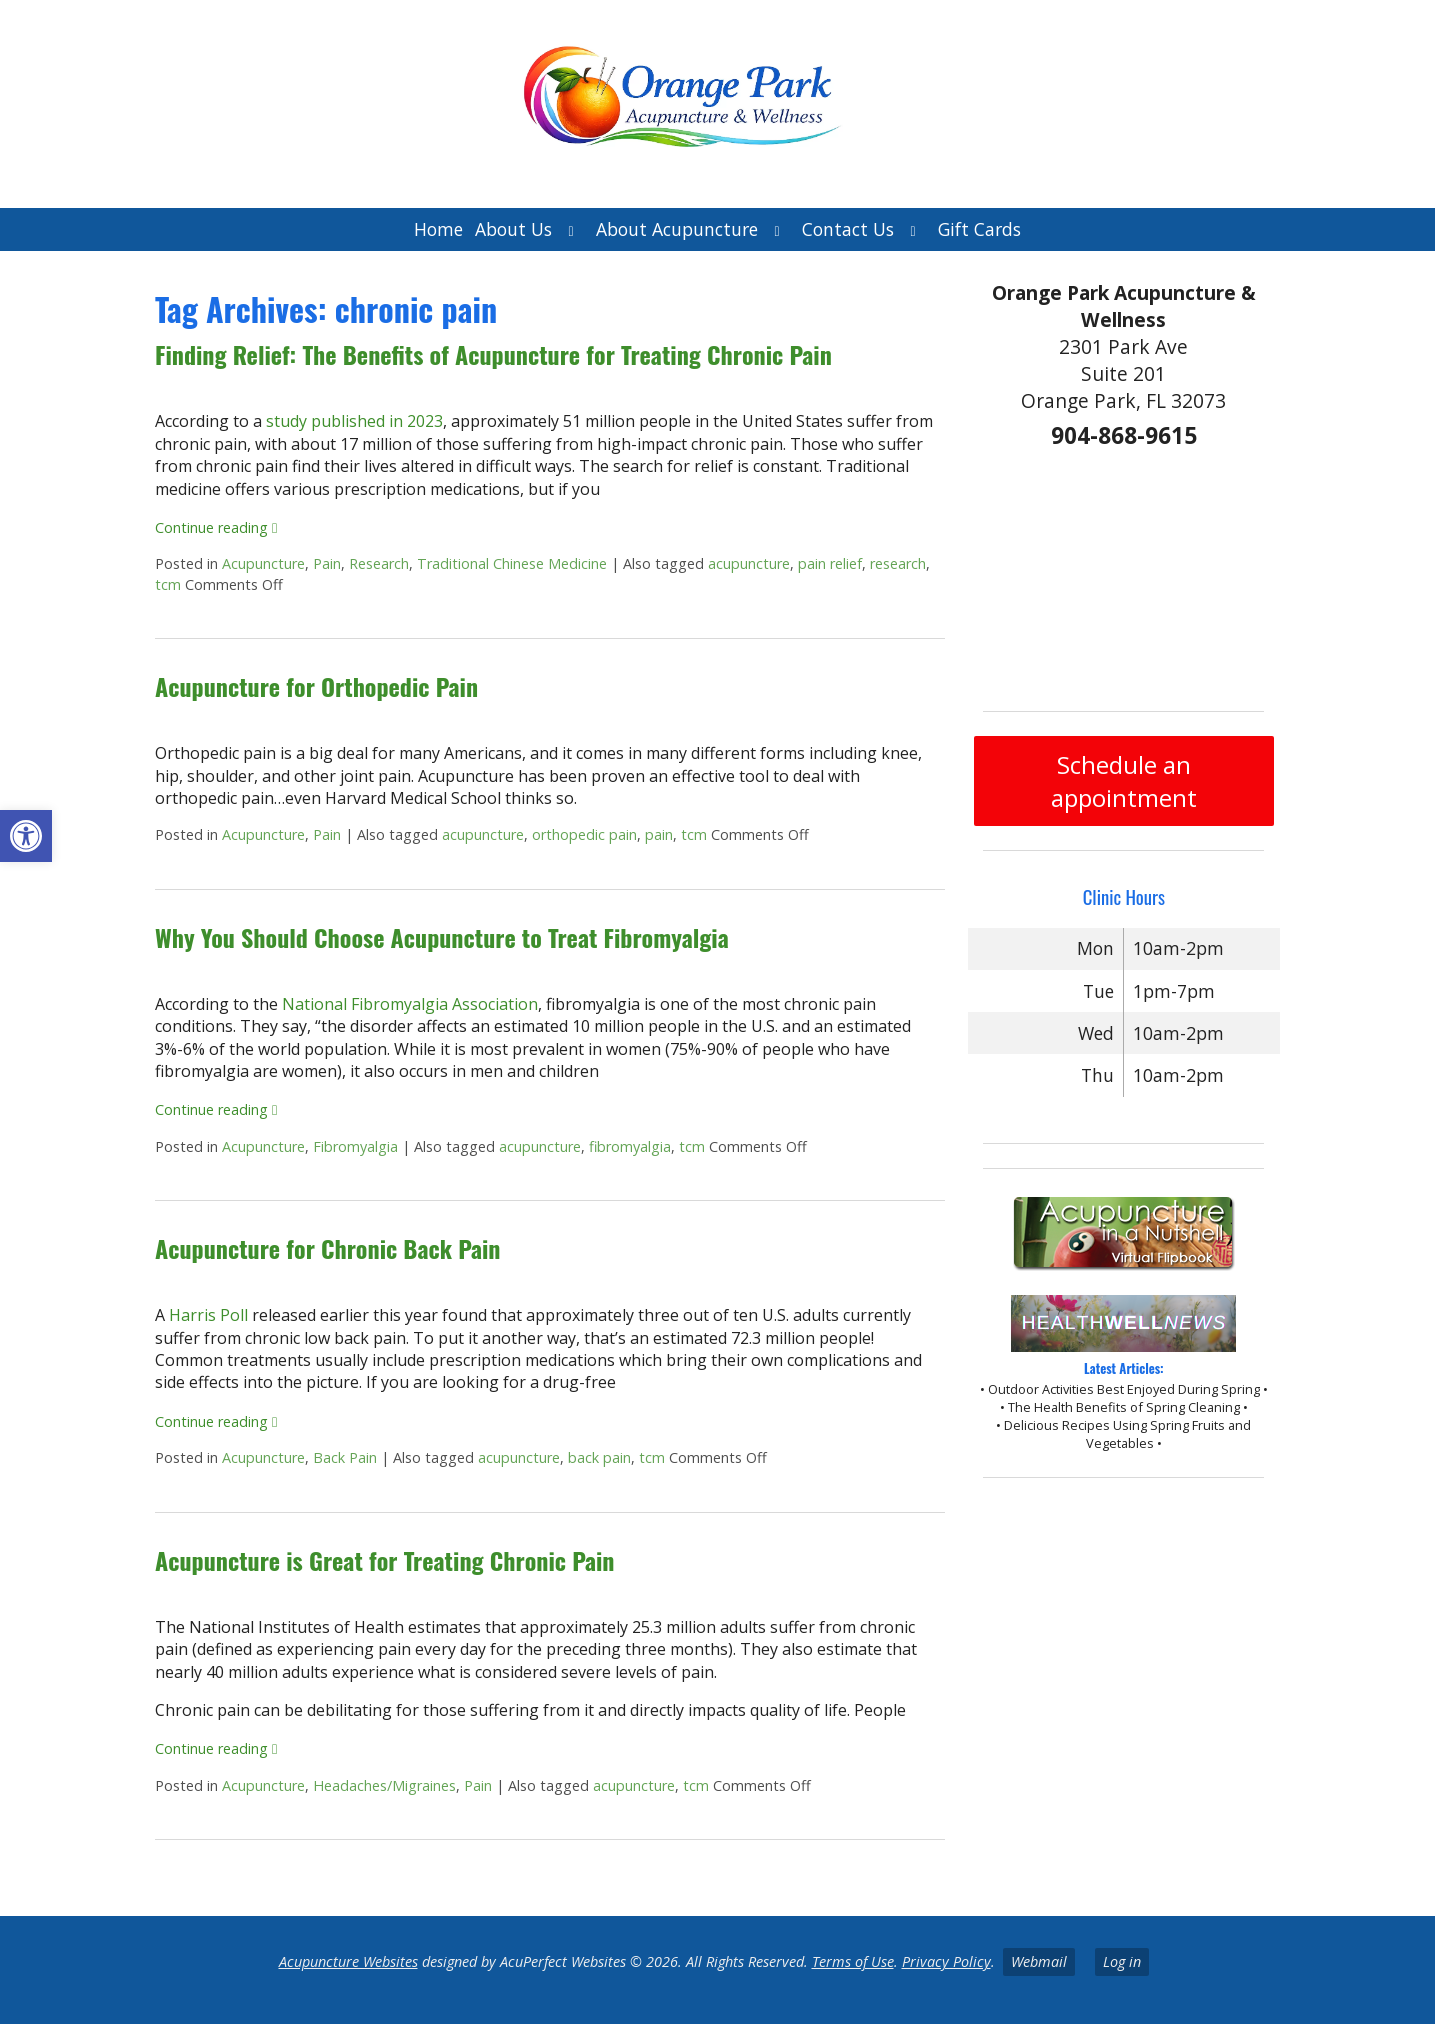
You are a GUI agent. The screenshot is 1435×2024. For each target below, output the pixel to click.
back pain (599, 1457)
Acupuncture (263, 563)
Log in (1122, 1961)
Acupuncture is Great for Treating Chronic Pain (385, 1560)
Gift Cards (979, 229)
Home (438, 229)
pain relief (830, 563)
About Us (513, 229)
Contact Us (848, 229)
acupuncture (749, 563)
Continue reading (216, 527)
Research (379, 563)
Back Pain (345, 1457)
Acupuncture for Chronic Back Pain (328, 1248)
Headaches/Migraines (384, 1785)
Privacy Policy (946, 1961)
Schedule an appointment (1124, 781)
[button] (26, 836)
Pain (327, 563)
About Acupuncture (677, 229)
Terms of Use (853, 1961)
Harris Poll (208, 1315)
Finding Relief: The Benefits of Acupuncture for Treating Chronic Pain (493, 354)
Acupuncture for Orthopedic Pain (316, 686)
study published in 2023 (354, 421)
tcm (168, 584)
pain (659, 834)
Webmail (1039, 1961)
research (898, 563)
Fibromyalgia (355, 1146)
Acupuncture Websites (348, 1961)
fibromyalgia (630, 1146)
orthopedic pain (584, 834)
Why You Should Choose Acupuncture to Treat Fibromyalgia (442, 937)
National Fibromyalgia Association (410, 1004)
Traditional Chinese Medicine (512, 563)
